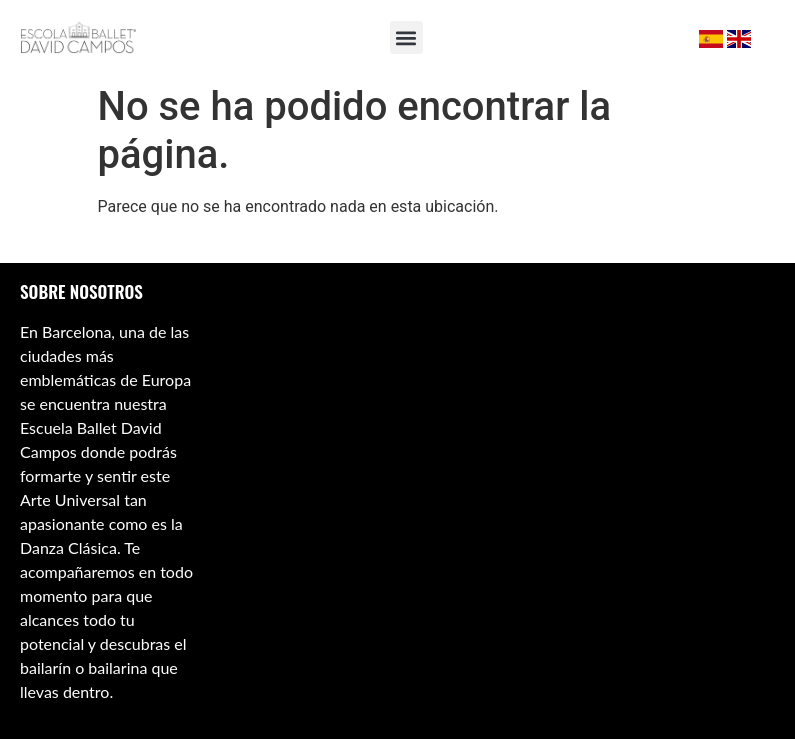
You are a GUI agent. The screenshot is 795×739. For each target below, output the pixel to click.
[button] (406, 37)
